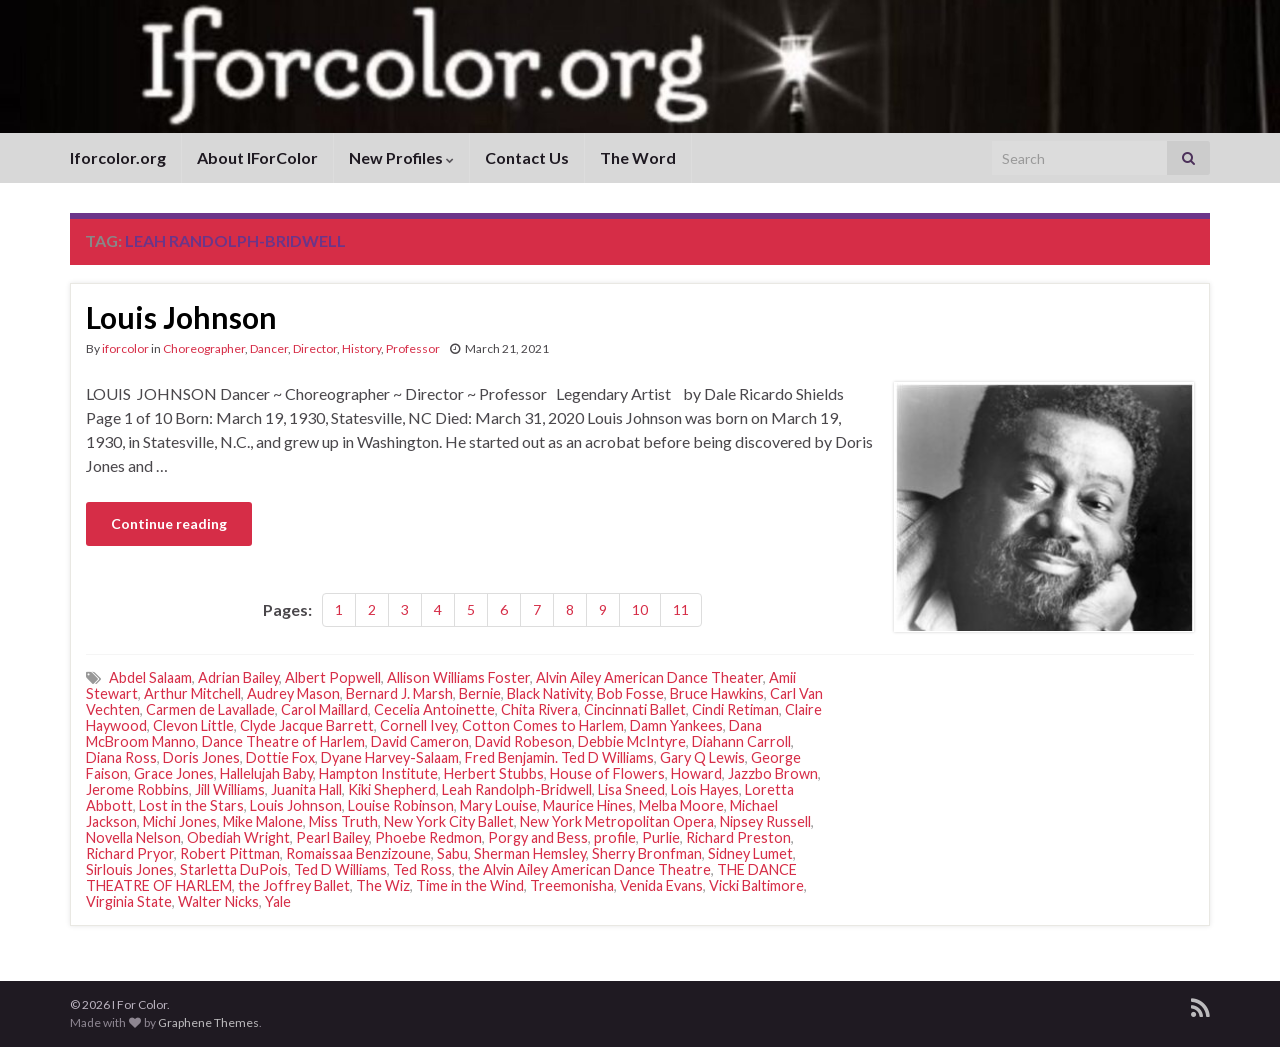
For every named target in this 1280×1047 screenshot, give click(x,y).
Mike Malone (263, 821)
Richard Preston (738, 837)
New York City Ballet (449, 821)
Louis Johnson (181, 317)
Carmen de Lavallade (210, 709)
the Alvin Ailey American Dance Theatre (584, 869)
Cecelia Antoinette (434, 709)
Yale (278, 901)
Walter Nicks (218, 901)
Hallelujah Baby (266, 773)
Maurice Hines (588, 805)
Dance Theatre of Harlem (283, 741)
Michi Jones (180, 821)
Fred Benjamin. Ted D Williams (559, 757)
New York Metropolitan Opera (617, 821)
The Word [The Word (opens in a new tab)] (638, 157)
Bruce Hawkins (717, 693)
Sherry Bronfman (647, 853)
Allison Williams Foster (458, 677)
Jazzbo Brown (773, 773)
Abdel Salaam (150, 677)
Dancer (269, 348)
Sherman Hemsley (530, 853)
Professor (413, 348)
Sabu (452, 853)
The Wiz (383, 885)
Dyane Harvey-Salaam (390, 757)
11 (681, 609)
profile (615, 837)
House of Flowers (607, 773)
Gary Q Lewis (702, 757)
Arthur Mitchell (192, 693)
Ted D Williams (340, 869)
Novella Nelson (133, 837)
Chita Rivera (539, 709)
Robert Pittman (230, 853)
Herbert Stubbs (494, 773)
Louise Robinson (401, 805)
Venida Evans (661, 885)
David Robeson (523, 741)
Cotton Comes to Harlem (543, 725)
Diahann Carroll (741, 741)
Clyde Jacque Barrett (307, 725)
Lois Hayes (705, 789)
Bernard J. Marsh (399, 693)
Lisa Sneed (631, 789)
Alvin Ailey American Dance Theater (649, 677)
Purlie (661, 837)
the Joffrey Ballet (294, 885)
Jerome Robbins (137, 789)
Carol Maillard (324, 709)
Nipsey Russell (765, 821)
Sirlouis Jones (130, 869)
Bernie (480, 693)
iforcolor (125, 348)
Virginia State (129, 901)
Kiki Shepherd (392, 789)
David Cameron (420, 741)
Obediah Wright (238, 837)
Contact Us (527, 157)
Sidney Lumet (750, 853)
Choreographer (204, 348)
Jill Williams (230, 789)
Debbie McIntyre (632, 741)
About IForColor (257, 157)
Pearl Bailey (332, 837)
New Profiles (401, 157)
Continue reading (169, 523)
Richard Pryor (130, 853)
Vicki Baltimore (756, 885)
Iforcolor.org (118, 157)
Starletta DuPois (234, 869)
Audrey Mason (293, 693)
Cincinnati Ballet (635, 709)
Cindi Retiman (735, 709)
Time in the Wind (470, 885)
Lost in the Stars (191, 805)
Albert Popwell (333, 677)
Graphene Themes (208, 1022)
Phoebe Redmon (428, 837)
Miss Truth (343, 821)
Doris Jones (201, 757)
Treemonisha (572, 885)
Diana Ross (121, 757)
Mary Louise (498, 805)
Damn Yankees (676, 725)
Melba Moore (681, 805)
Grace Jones (174, 773)
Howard (696, 773)
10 (640, 609)
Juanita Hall (306, 789)
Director (315, 348)
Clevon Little (193, 725)
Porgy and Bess (538, 837)
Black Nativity (549, 693)
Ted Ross (422, 869)
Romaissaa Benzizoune (358, 853)
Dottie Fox (280, 757)
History (361, 348)
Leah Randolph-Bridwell (517, 789)
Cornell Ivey (418, 725)
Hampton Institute (378, 773)
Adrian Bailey (238, 677)
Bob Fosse (630, 693)
